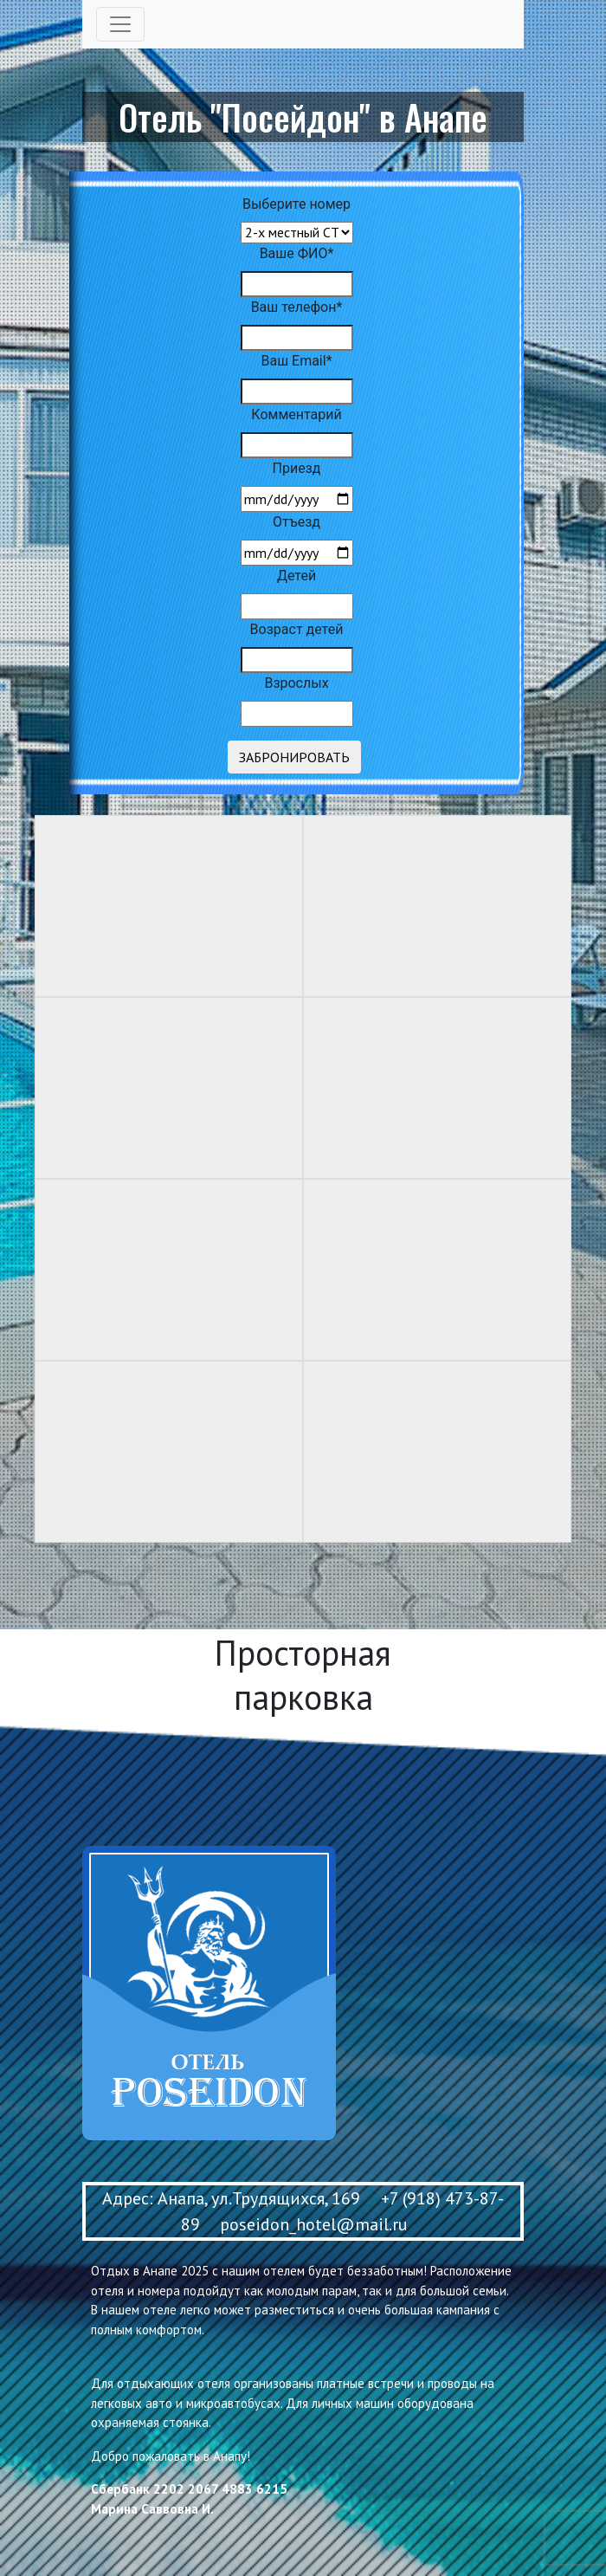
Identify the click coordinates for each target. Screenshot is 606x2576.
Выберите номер (296, 204)
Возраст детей (297, 629)
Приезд (297, 468)
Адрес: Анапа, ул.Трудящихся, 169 (231, 2198)
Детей (296, 575)
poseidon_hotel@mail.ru (314, 2224)
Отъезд (296, 522)
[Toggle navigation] (120, 24)
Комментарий (296, 414)
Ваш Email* (296, 361)
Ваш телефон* (297, 307)
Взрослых (296, 683)
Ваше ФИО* (297, 253)
